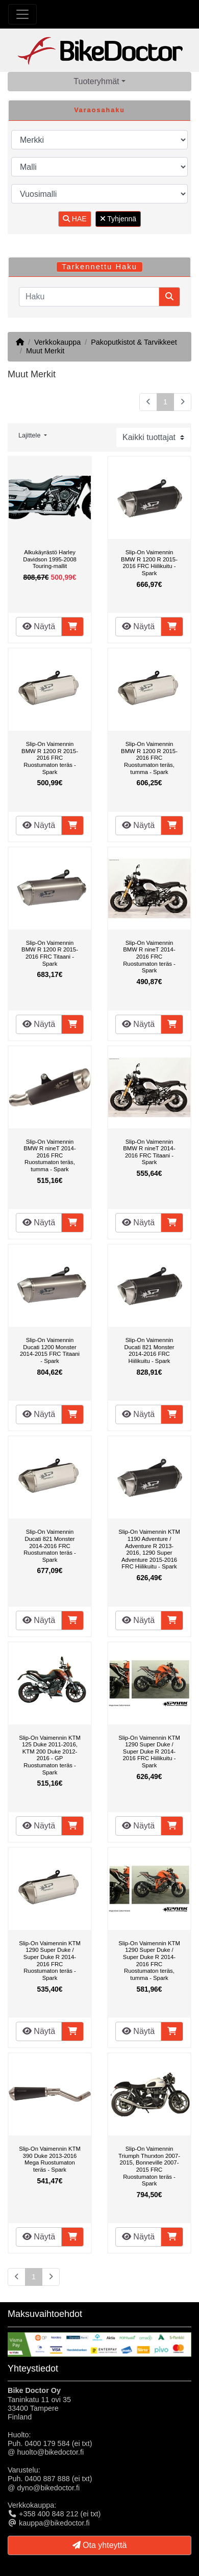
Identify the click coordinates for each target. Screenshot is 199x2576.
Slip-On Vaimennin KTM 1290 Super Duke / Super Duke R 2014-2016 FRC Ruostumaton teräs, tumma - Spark (149, 1960)
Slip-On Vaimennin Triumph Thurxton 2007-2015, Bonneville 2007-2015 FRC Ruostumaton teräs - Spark (149, 2166)
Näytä (38, 626)
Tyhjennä (118, 219)
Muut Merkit (45, 351)
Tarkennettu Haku (99, 267)
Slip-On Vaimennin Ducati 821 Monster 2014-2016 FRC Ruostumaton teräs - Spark (49, 1545)
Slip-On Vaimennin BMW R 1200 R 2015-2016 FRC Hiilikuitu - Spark (149, 562)
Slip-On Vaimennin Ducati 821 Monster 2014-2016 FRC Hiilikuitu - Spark (149, 1350)
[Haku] (89, 296)
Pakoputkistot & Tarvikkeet (134, 342)
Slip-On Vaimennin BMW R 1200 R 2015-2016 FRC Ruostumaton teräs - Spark (49, 758)
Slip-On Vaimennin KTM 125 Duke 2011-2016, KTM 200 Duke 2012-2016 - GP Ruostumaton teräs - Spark (50, 1755)
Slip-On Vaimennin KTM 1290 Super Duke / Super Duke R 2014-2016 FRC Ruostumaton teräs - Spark (50, 1960)
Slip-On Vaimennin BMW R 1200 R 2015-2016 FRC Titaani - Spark (49, 953)
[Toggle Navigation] (22, 14)
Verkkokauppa (57, 342)
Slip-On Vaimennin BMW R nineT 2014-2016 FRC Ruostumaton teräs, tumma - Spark (49, 1155)
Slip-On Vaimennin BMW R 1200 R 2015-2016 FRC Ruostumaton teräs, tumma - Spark (149, 758)
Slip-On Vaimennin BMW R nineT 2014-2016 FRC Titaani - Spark (149, 1152)
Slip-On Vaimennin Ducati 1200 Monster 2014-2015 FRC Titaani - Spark (50, 1350)
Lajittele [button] (30, 435)
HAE (75, 219)
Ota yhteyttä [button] (99, 2545)
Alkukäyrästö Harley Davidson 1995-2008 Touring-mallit (50, 559)
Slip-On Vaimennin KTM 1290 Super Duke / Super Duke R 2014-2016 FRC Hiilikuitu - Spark (149, 1751)
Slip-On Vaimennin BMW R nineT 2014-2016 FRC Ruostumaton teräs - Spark (149, 956)
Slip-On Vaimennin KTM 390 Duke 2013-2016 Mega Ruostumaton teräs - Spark (50, 2159)
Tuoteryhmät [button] (96, 81)
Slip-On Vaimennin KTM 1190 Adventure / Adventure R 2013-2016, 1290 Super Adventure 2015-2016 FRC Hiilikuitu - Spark (149, 1549)
